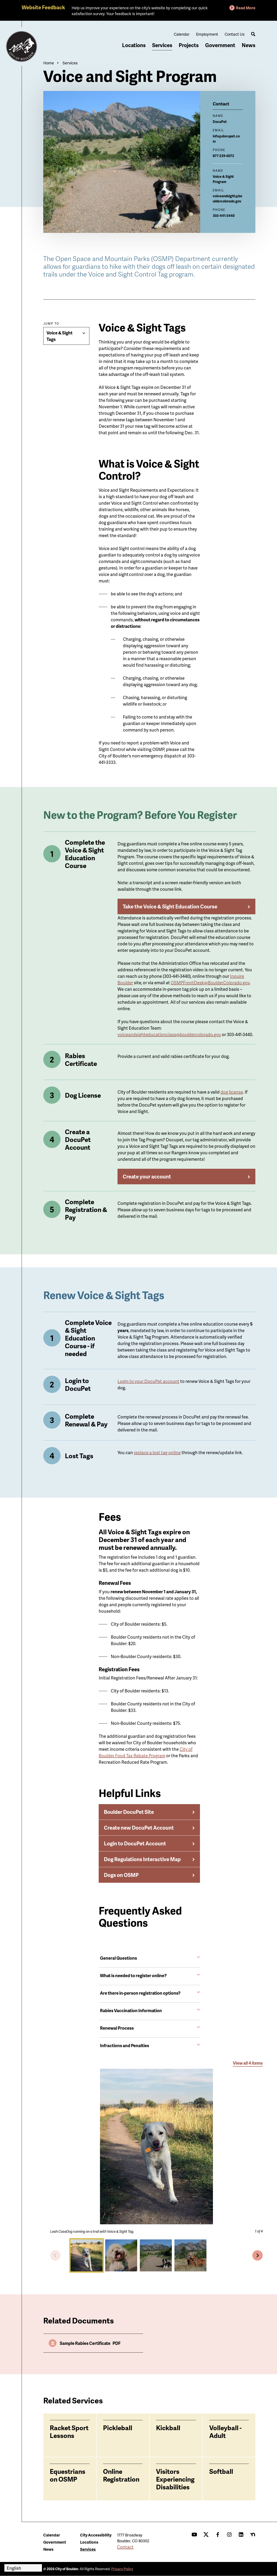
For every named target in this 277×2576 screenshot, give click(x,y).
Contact (125, 2547)
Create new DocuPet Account (139, 1827)
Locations (134, 45)
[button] (86, 2255)
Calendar (182, 34)
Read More (245, 7)
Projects (189, 45)
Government (220, 45)
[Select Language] (23, 2568)
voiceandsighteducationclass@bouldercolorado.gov (169, 1034)
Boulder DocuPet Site (129, 1811)
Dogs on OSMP (121, 1874)
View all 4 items (248, 2063)
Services (162, 45)
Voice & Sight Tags (59, 336)
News (248, 45)
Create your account (147, 1176)
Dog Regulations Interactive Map (142, 1859)
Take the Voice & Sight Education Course (170, 906)
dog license (232, 1092)
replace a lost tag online (157, 1452)
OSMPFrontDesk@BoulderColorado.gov (210, 983)
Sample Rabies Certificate (85, 2343)
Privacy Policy (122, 2568)
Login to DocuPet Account (135, 1843)
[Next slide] (257, 2255)
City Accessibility (95, 2535)
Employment (207, 34)
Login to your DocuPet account (148, 1381)
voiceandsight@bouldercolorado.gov (227, 198)
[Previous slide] (55, 2255)
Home (48, 62)
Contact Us (235, 34)
